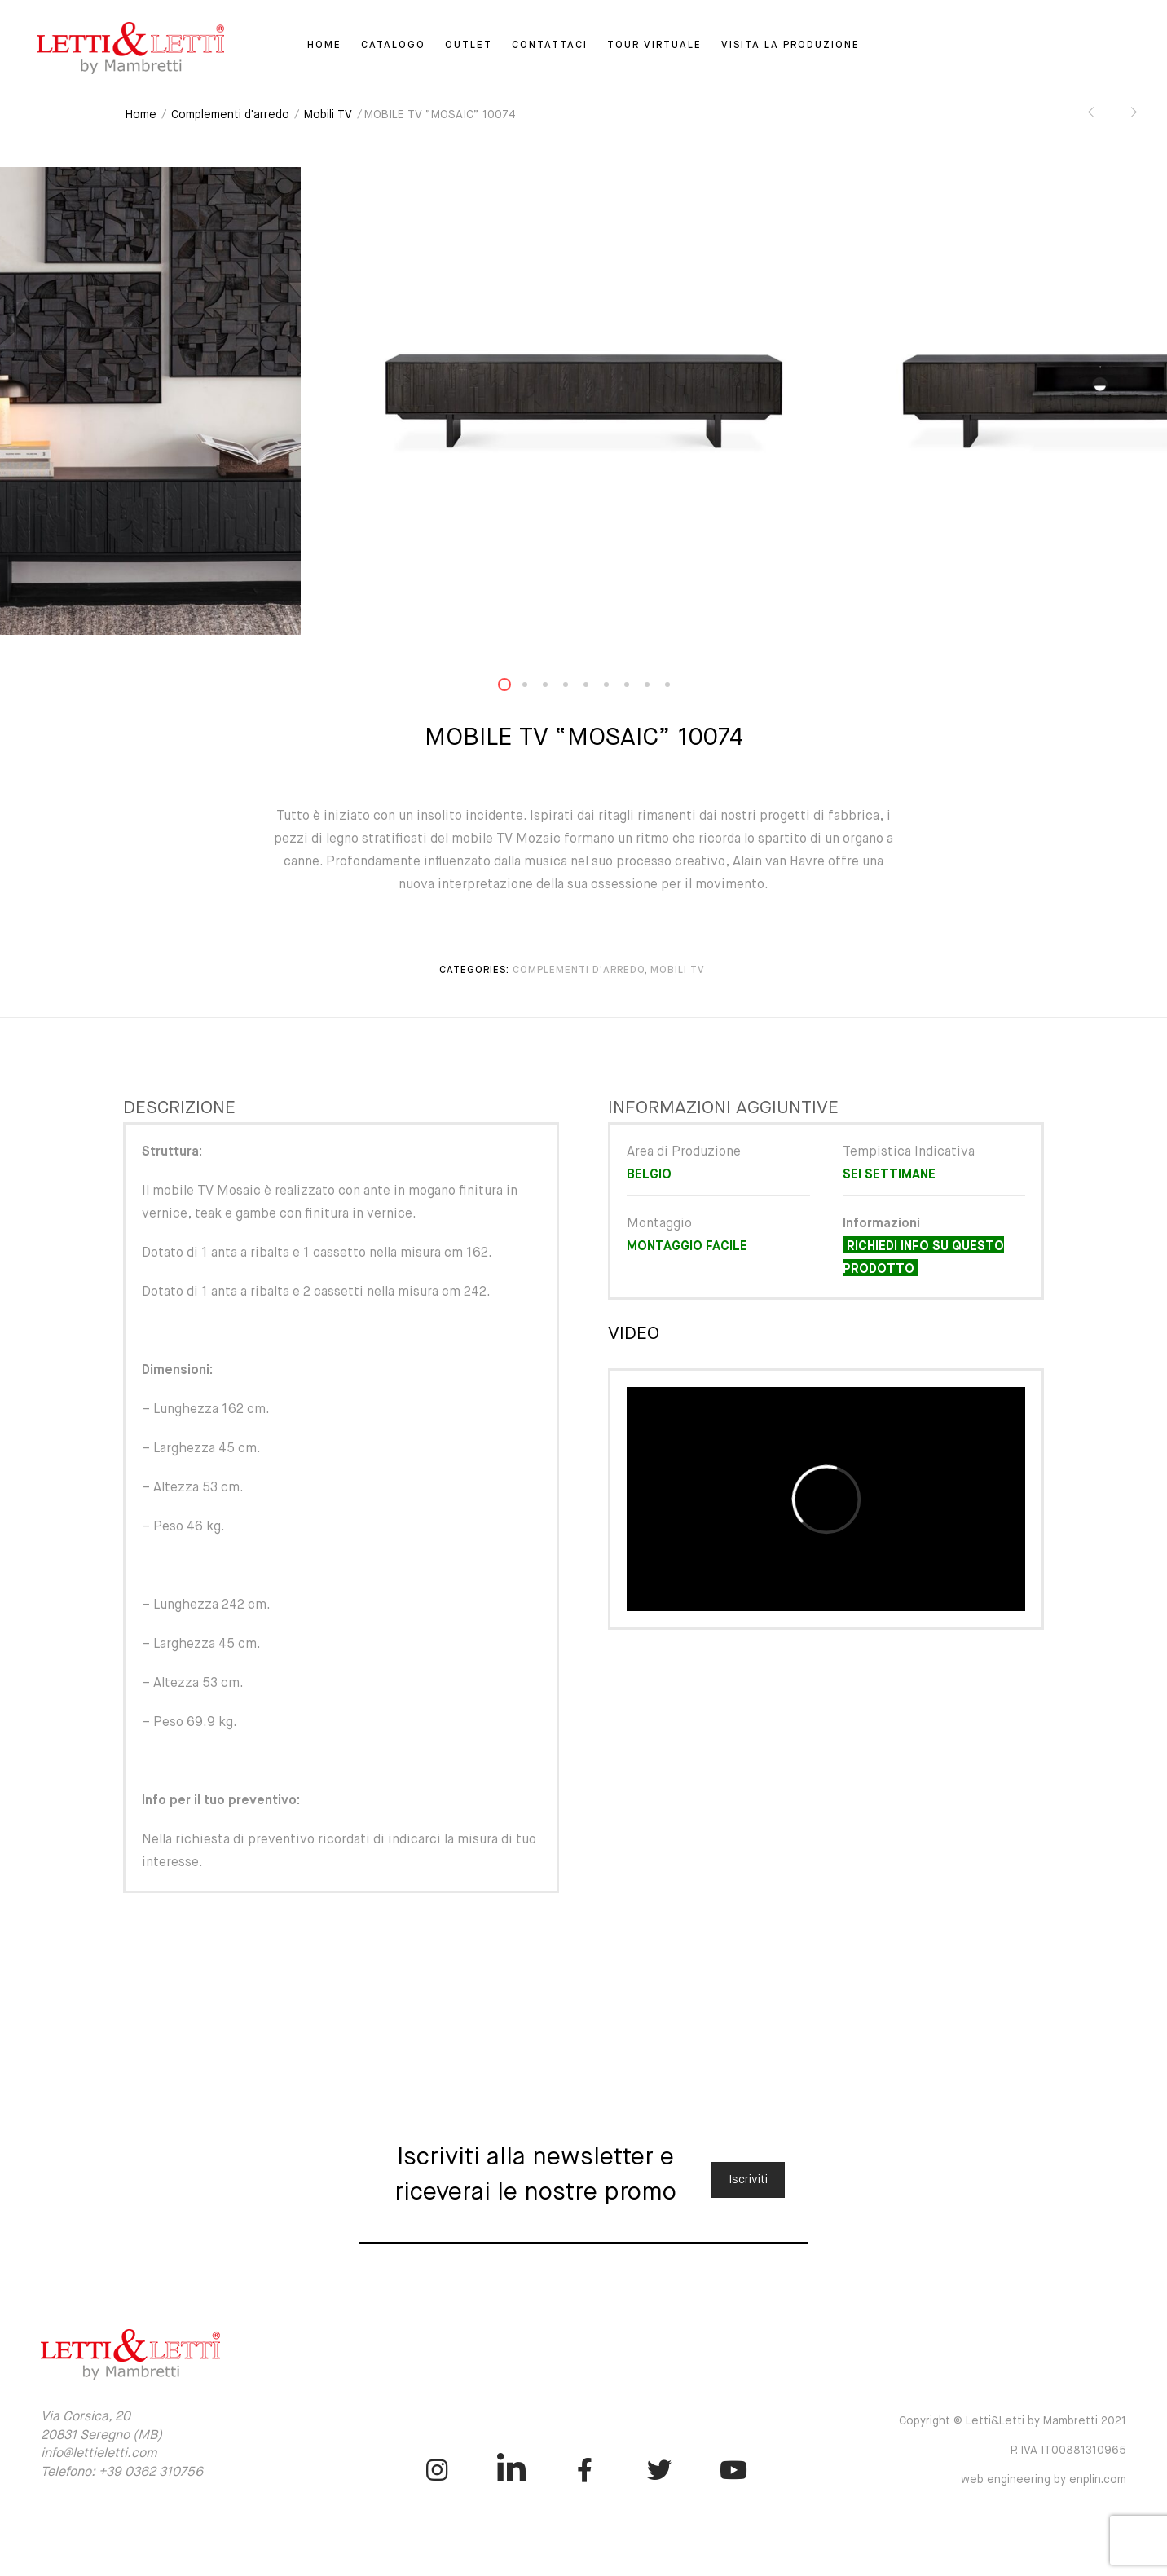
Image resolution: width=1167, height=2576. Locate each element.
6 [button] (616, 688)
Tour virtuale (654, 46)
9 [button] (677, 688)
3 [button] (555, 688)
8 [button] (657, 688)
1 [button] (514, 688)
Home (324, 46)
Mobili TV (328, 115)
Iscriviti (748, 2180)
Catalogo (393, 46)
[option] (583, 401)
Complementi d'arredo (230, 115)
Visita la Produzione (790, 46)
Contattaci (550, 46)
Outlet (468, 46)
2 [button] (534, 688)
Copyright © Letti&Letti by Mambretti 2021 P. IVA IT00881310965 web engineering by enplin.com (1012, 2450)
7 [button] (636, 688)
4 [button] (575, 688)
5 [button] (596, 688)
